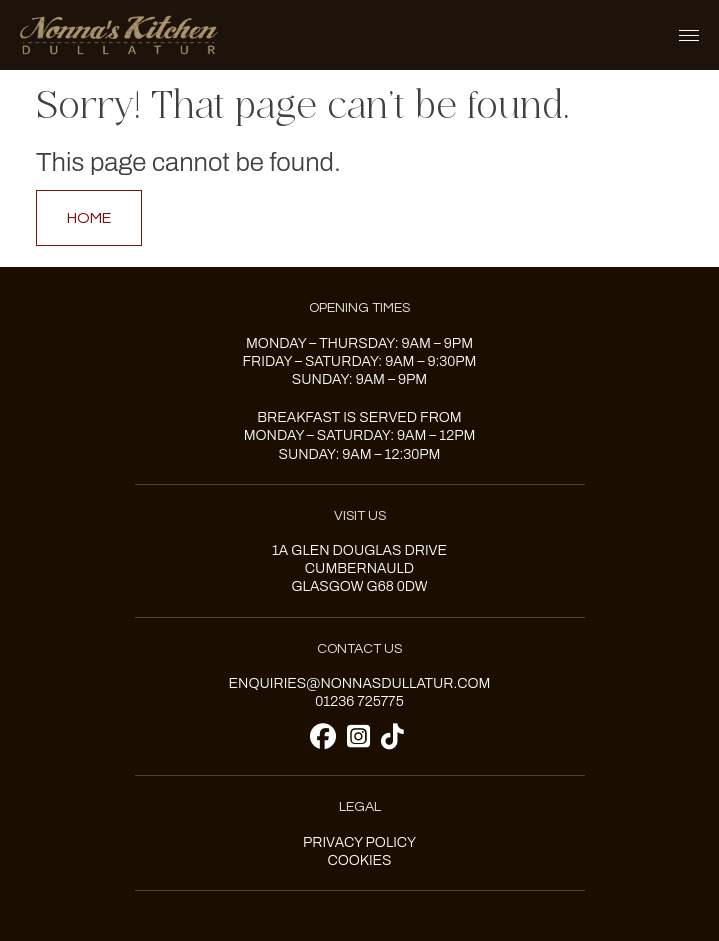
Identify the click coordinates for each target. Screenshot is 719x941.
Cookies (359, 860)
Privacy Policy (359, 842)
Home (89, 218)
